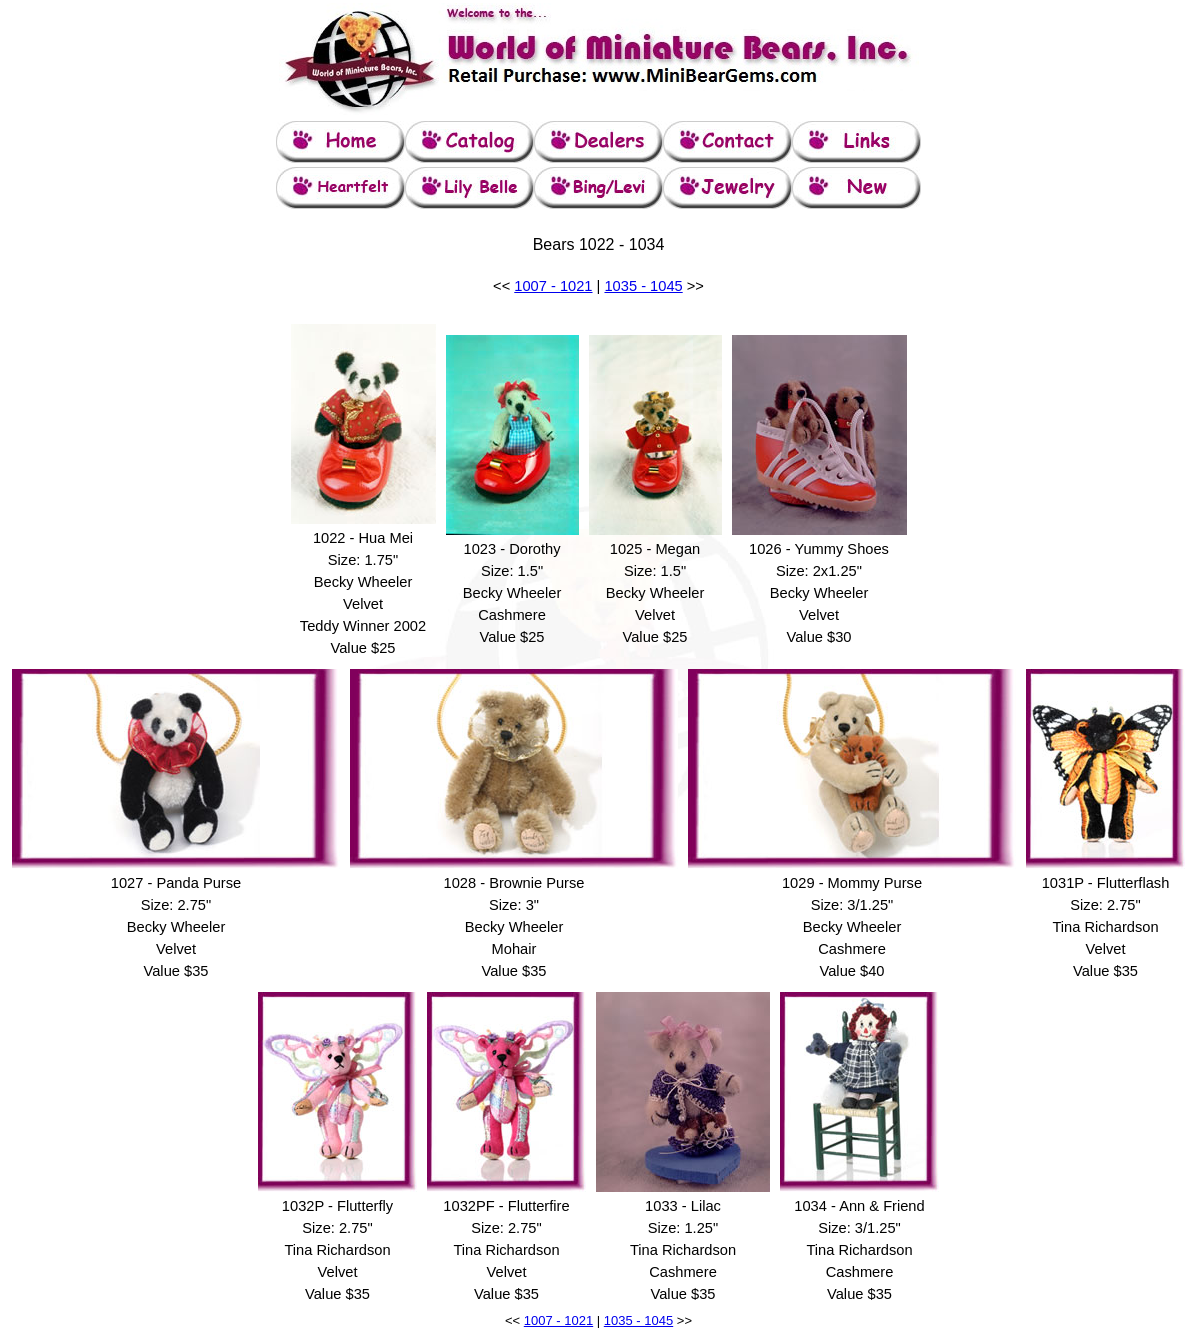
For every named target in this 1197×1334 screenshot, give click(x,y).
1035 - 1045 (643, 286)
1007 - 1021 (553, 286)
